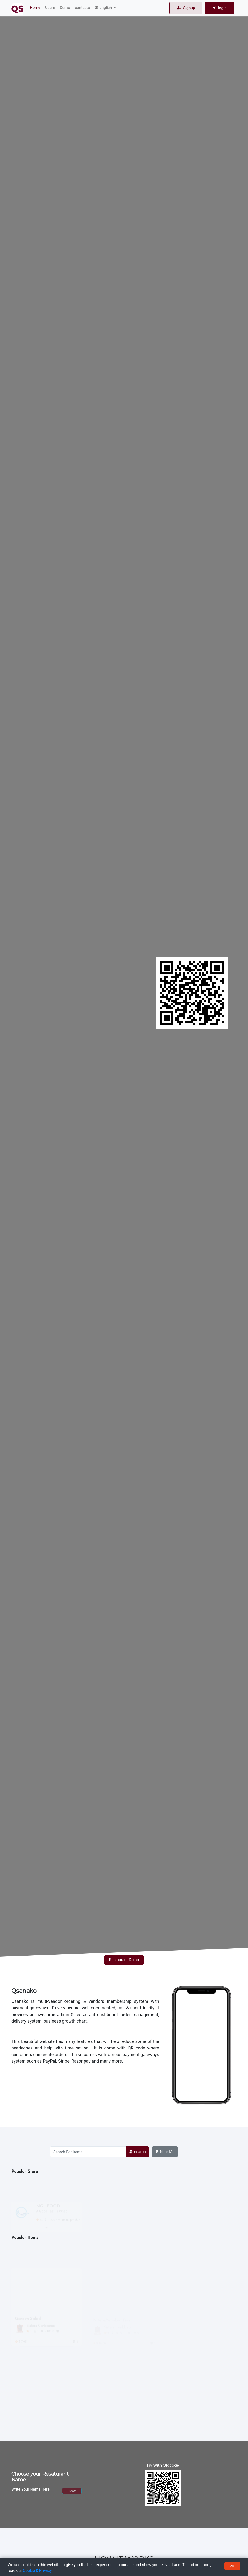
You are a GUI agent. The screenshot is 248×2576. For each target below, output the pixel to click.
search (137, 2151)
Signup (186, 8)
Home (36, 7)
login (219, 8)
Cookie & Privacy (37, 2570)
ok (232, 2566)
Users (50, 7)
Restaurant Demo (124, 1960)
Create (72, 2491)
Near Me (164, 2151)
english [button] (104, 7)
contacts (82, 7)
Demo (65, 7)
